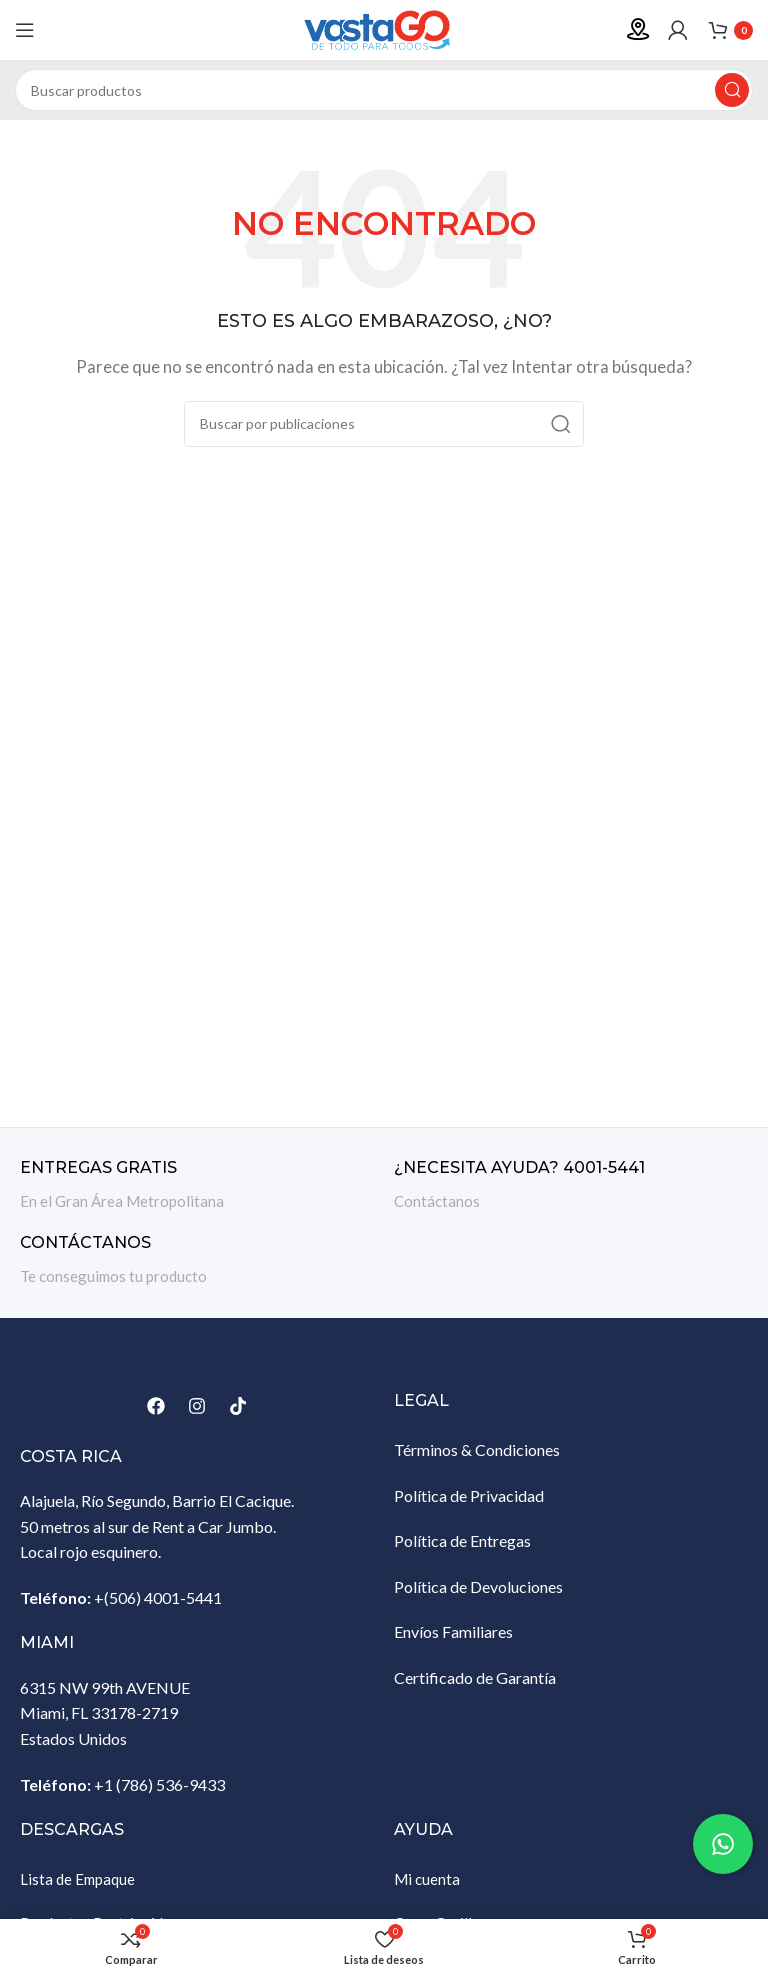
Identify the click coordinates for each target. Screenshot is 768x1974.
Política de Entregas (462, 1540)
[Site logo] (384, 28)
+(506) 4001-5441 (158, 1597)
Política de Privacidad (469, 1495)
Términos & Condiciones (477, 1449)
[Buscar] (384, 90)
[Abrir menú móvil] (25, 30)
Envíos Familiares (453, 1631)
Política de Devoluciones (478, 1586)
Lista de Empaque (77, 1879)
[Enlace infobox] (197, 1185)
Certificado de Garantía (475, 1677)
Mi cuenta (427, 1879)
